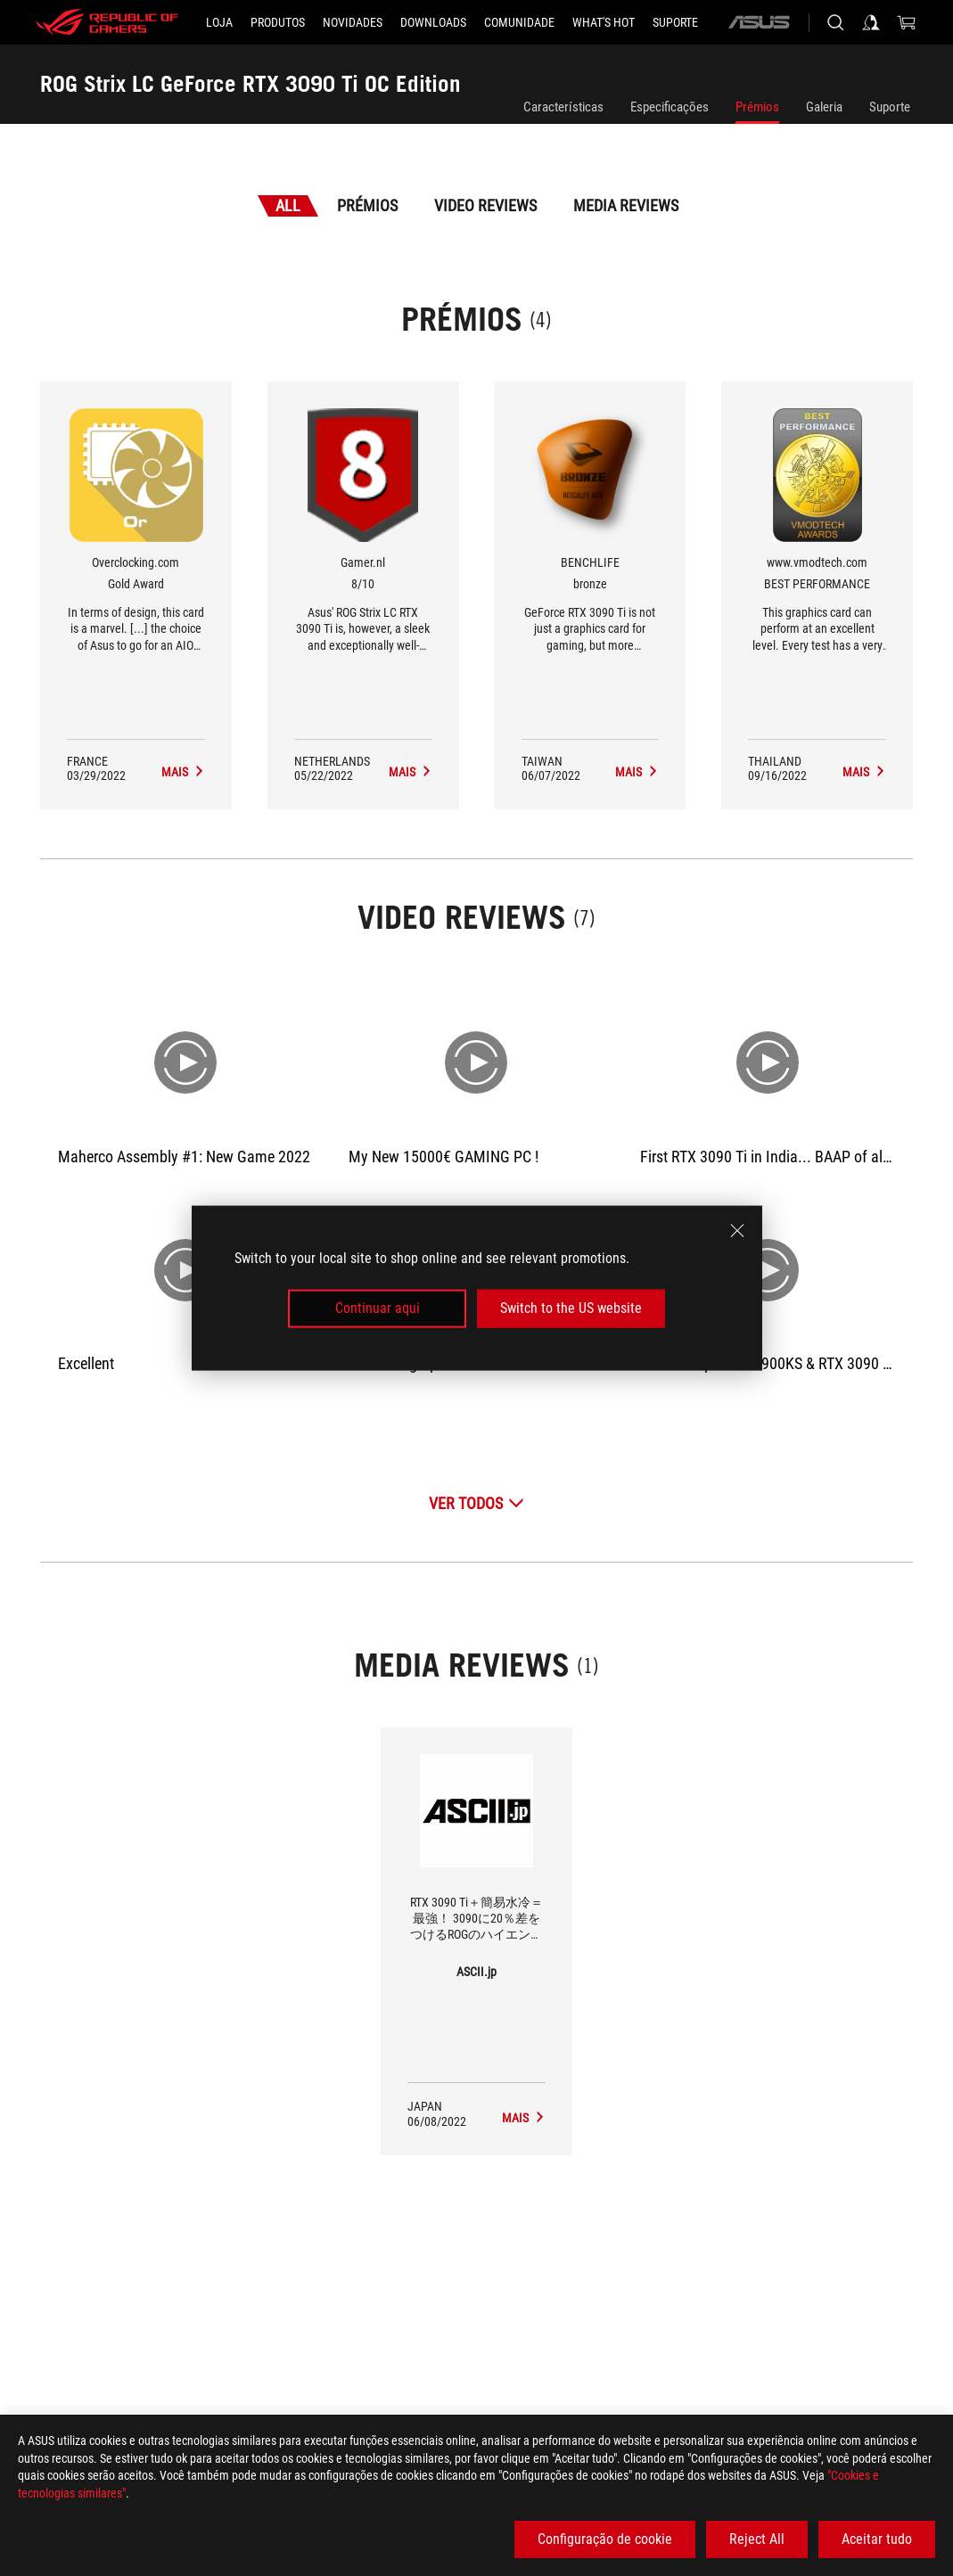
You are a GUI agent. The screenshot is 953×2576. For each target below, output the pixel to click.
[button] (278, 22)
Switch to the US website (571, 1308)
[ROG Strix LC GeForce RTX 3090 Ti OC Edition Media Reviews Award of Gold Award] (183, 772)
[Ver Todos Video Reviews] (476, 1503)
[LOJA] (219, 22)
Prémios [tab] (367, 205)
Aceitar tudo (877, 2539)
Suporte (889, 107)
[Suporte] (675, 22)
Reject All (757, 2539)
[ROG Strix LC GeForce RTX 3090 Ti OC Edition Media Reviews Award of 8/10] (410, 772)
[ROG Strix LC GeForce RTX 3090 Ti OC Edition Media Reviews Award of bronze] (637, 772)
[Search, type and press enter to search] (835, 22)
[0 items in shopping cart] (906, 22)
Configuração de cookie (605, 2539)
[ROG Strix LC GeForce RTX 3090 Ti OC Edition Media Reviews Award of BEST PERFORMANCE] (864, 772)
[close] (737, 1231)
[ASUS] (758, 22)
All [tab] (287, 205)
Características (563, 107)
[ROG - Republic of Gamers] (107, 22)
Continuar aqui (377, 1308)
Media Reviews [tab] (625, 205)
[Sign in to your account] (871, 22)
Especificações (669, 107)
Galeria (824, 107)
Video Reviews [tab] (485, 205)
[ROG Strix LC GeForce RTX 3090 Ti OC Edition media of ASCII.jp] (524, 2118)
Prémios (757, 107)
